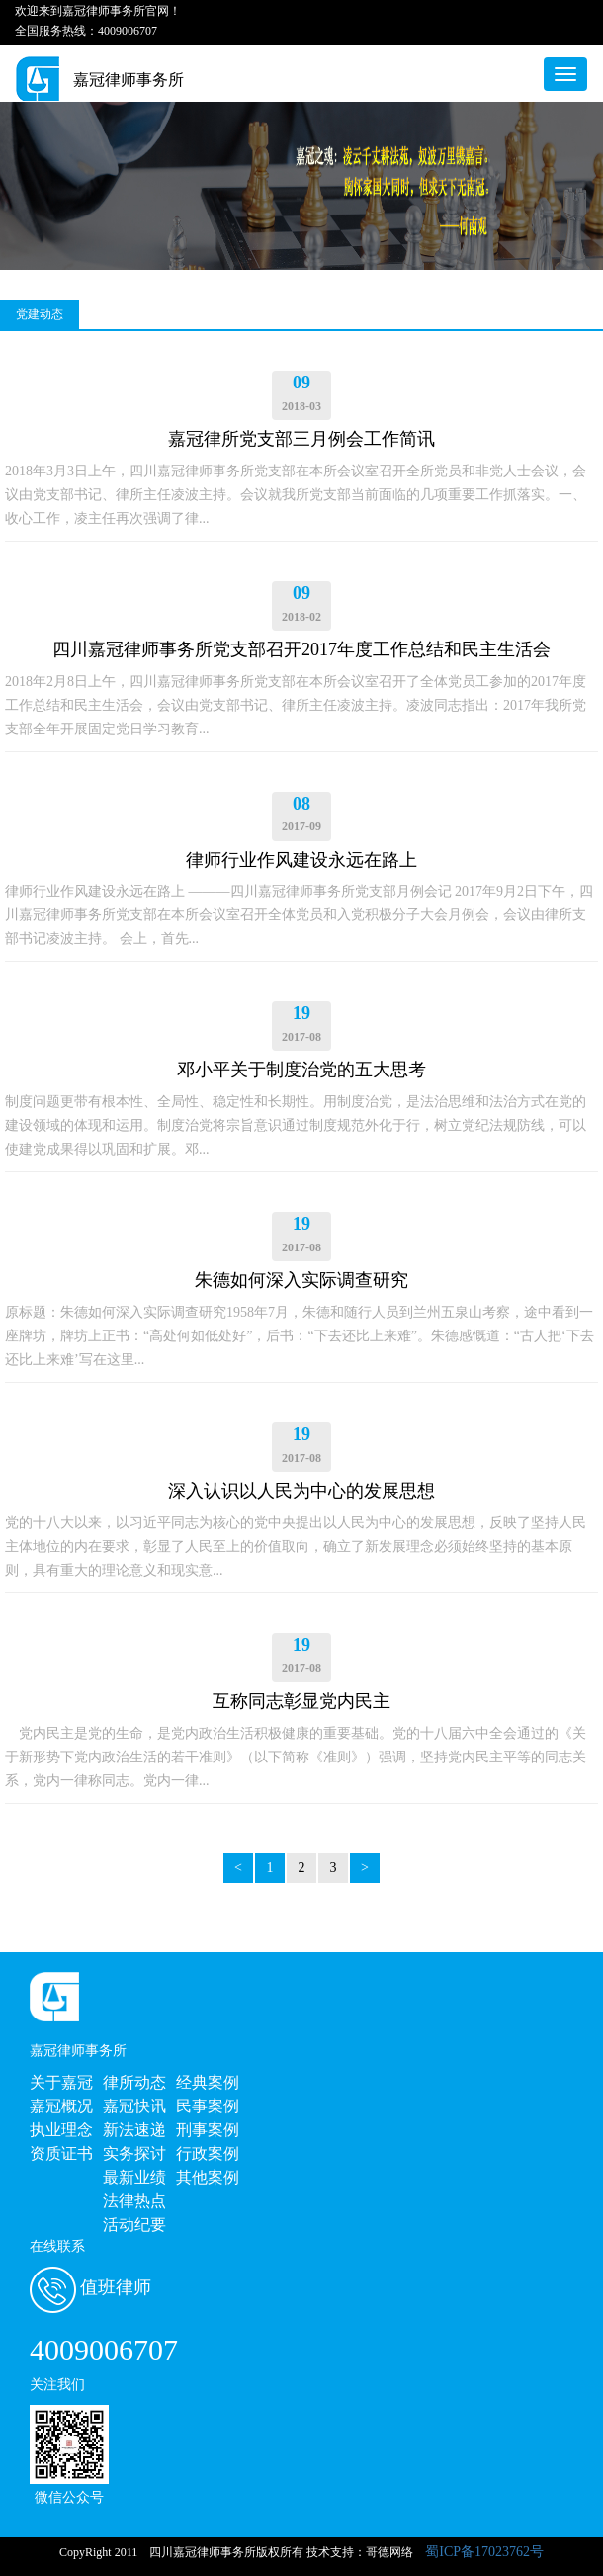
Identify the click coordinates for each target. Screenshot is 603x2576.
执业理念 (61, 2129)
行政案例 (207, 2153)
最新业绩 (134, 2177)
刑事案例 (207, 2129)
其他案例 (207, 2177)
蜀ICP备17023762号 (484, 2551)
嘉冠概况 (61, 2106)
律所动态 (134, 2082)
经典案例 (207, 2082)
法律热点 (134, 2200)
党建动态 (39, 314)
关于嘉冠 (61, 2082)
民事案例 (207, 2106)
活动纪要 (134, 2224)
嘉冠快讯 (134, 2106)
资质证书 (61, 2153)
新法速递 (134, 2129)
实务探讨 (134, 2153)
